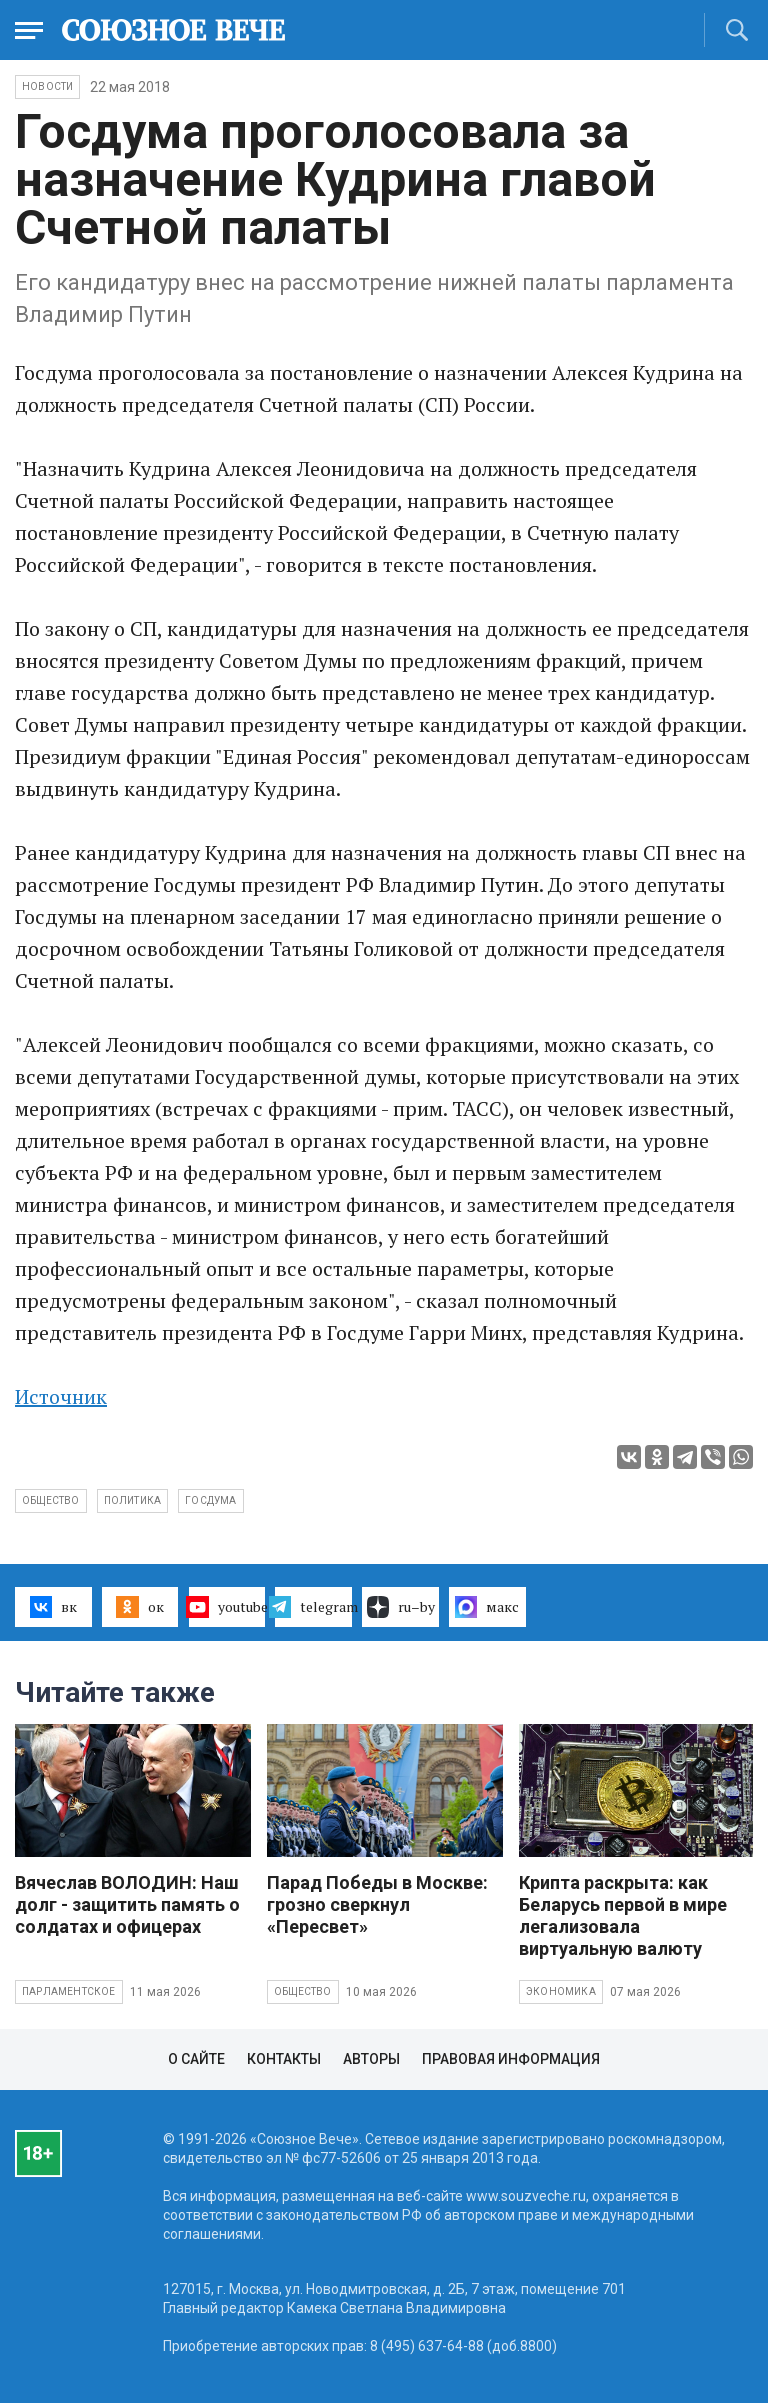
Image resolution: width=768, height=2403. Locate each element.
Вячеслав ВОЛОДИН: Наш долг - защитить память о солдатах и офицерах (127, 1904)
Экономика (561, 1991)
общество (51, 1500)
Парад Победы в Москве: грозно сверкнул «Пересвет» (377, 1904)
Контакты (284, 2059)
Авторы (371, 2059)
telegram (313, 1607)
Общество (303, 1991)
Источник (61, 1396)
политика (133, 1500)
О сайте (196, 2059)
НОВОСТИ (47, 86)
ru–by (401, 1607)
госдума (210, 1500)
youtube (227, 1607)
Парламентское (69, 1991)
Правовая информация (511, 2059)
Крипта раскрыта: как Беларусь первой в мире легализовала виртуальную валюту (623, 1915)
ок (139, 1607)
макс (487, 1607)
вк (53, 1607)
